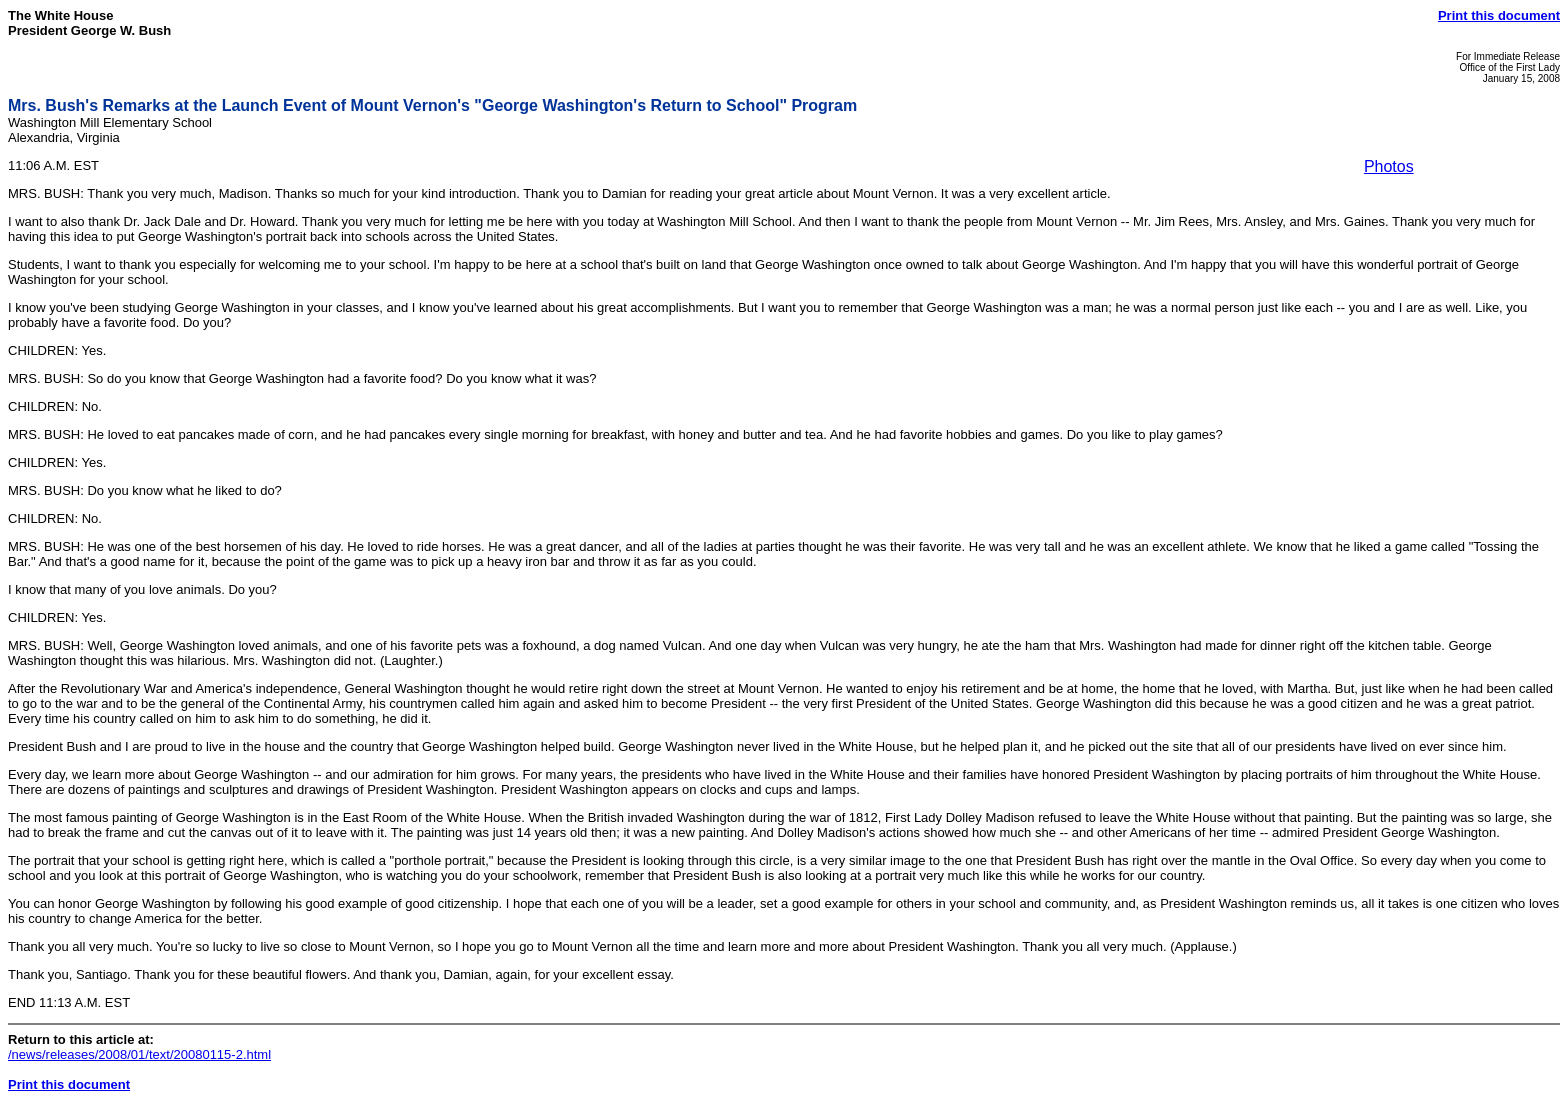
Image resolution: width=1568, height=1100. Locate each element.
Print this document (1499, 15)
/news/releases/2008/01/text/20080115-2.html (139, 1054)
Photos (1389, 166)
